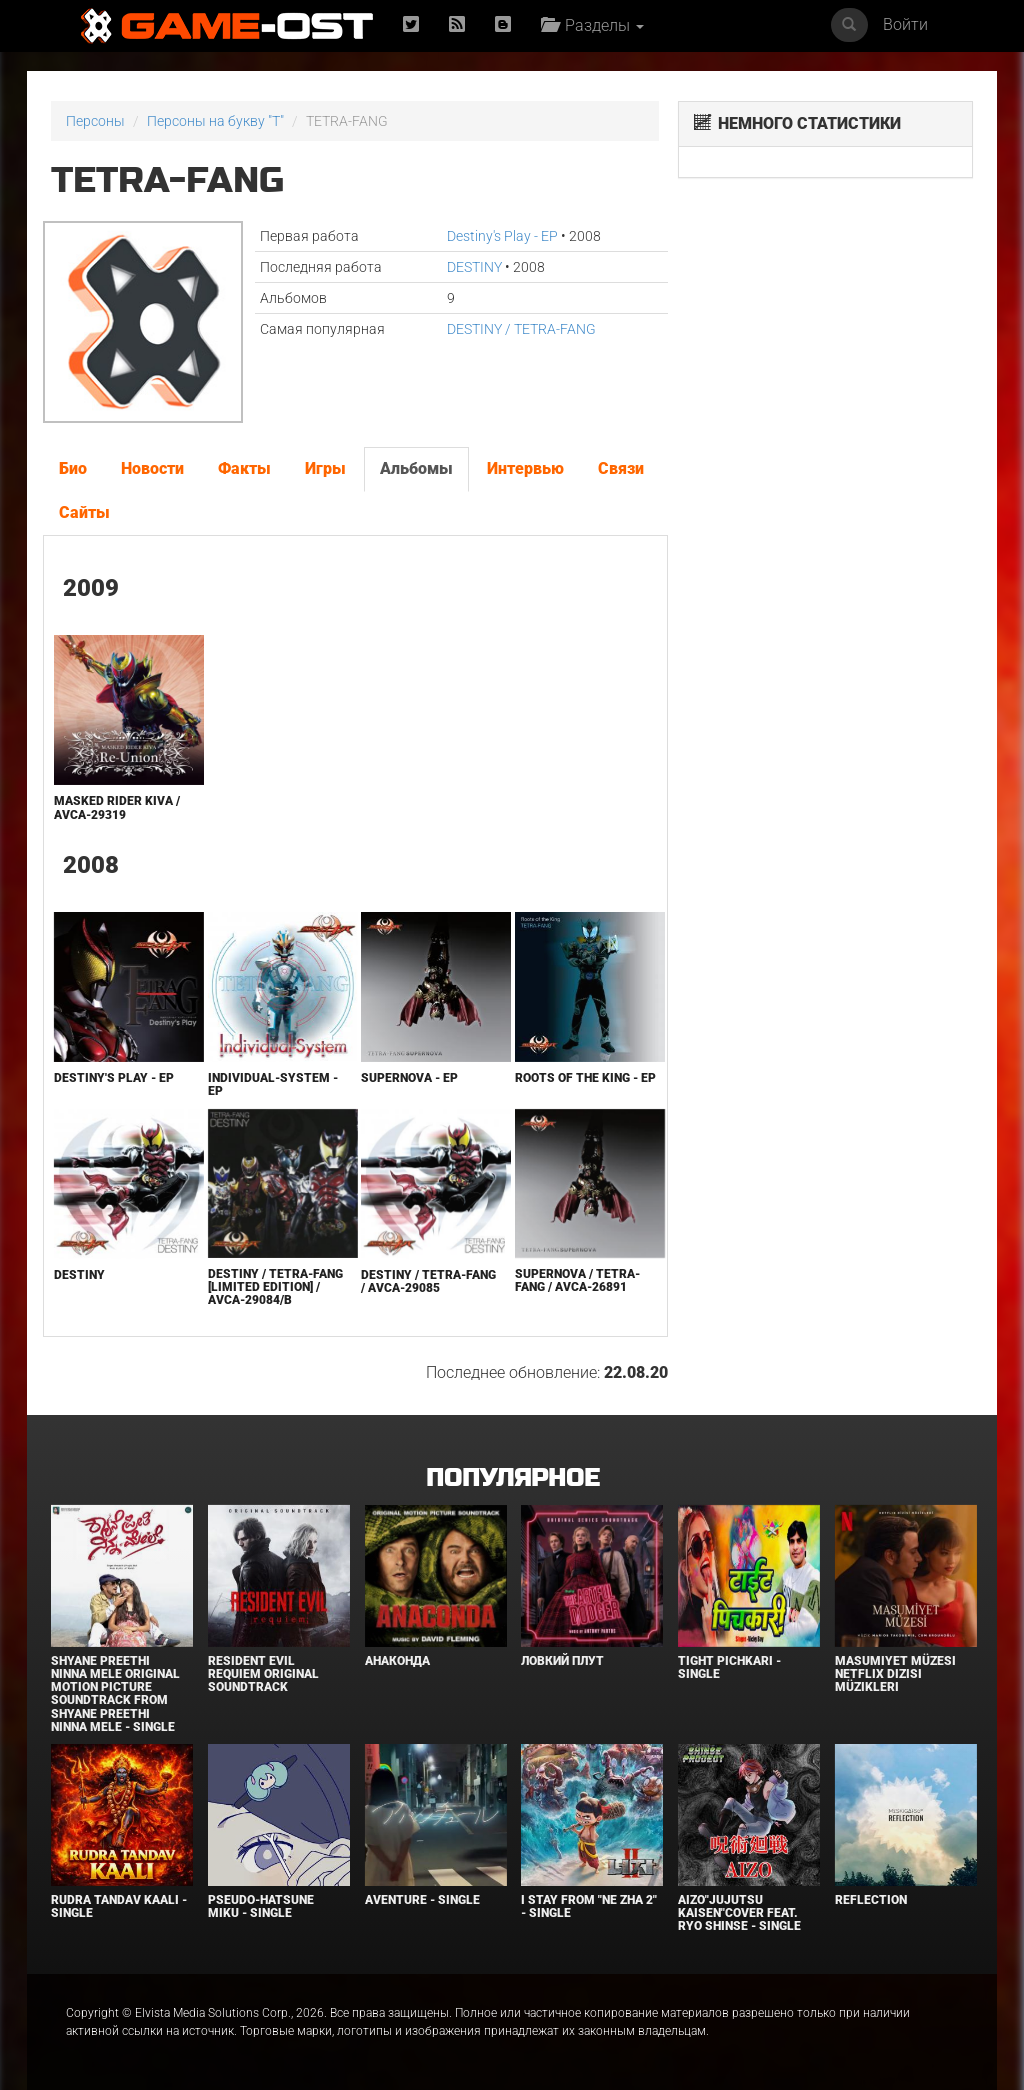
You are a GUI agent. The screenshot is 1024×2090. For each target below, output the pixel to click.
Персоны (95, 121)
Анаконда (397, 1661)
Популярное (512, 1478)
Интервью (525, 468)
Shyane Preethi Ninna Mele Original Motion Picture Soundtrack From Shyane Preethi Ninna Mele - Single (115, 1694)
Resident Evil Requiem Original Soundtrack (263, 1674)
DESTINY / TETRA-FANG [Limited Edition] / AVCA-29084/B (275, 1287)
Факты (244, 468)
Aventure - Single (422, 1900)
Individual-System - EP (273, 1084)
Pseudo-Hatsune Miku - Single (261, 1906)
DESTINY (474, 267)
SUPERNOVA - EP (409, 1078)
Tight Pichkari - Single (729, 1667)
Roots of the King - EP (585, 1078)
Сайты (84, 512)
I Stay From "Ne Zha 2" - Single (589, 1906)
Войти (905, 24)
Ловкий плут (562, 1661)
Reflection (871, 1900)
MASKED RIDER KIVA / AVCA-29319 (117, 807)
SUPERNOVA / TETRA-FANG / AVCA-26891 (577, 1280)
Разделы (592, 25)
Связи (621, 468)
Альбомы (416, 468)
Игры (325, 468)
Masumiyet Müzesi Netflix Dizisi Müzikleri (895, 1674)
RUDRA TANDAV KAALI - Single (119, 1906)
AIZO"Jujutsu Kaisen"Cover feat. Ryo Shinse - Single (739, 1913)
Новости (152, 468)
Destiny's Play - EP (502, 236)
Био (73, 468)
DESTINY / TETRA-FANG (521, 329)
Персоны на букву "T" (215, 121)
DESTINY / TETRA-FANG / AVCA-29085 (428, 1281)
